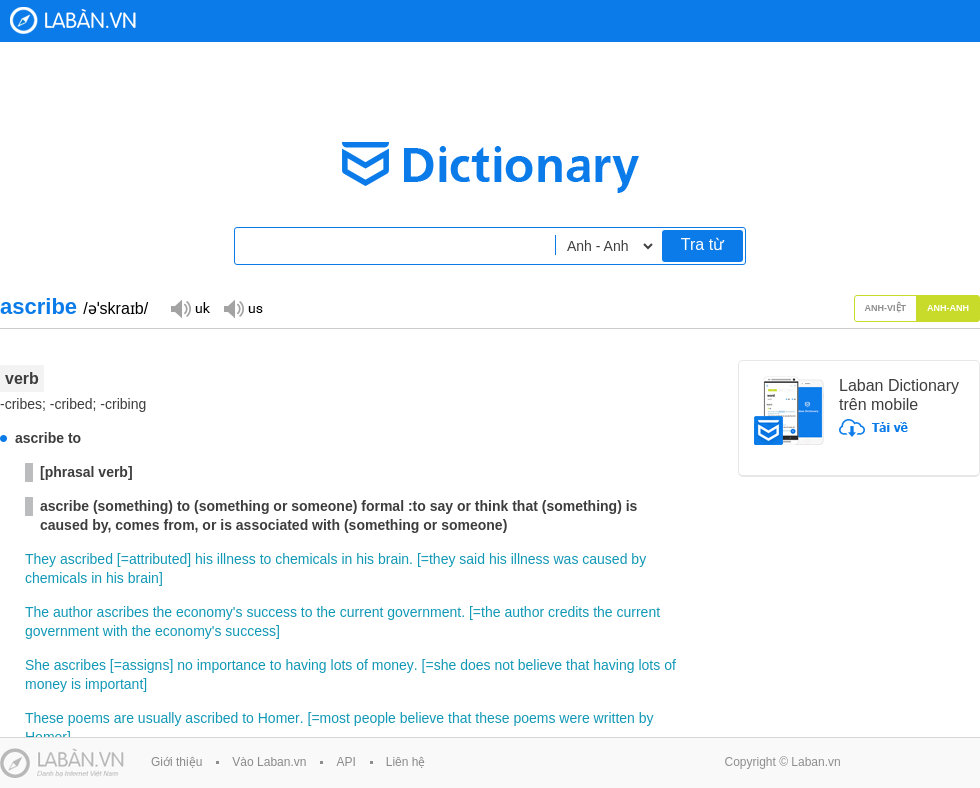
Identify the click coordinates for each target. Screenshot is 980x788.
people (375, 718)
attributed (158, 559)
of (362, 665)
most (335, 718)
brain (393, 559)
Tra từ (702, 244)
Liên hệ (406, 762)
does (475, 665)
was (566, 559)
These (44, 718)
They (40, 559)
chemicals (306, 559)
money (393, 665)
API (345, 762)
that (577, 665)
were (574, 718)
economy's (209, 612)
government (424, 612)
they (442, 559)
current (362, 612)
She (37, 665)
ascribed (86, 559)
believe (540, 665)
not (503, 665)
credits (568, 612)
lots (342, 665)
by (638, 559)
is (76, 684)
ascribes (123, 612)
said (472, 559)
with (115, 631)
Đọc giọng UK (190, 307)
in (346, 559)
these (492, 718)
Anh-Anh (948, 308)
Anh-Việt (886, 308)
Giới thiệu (176, 762)
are (124, 718)
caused (604, 559)
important (114, 684)
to (266, 559)
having (305, 665)
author (73, 612)
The (37, 612)
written (614, 718)
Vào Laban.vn (269, 762)
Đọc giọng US (243, 307)
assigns (145, 665)
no (185, 665)
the (162, 612)
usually (160, 718)
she (445, 665)
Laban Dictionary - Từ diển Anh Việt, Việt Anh (73, 20)
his (204, 559)
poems (89, 718)
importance (231, 665)
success (271, 612)
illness (236, 559)
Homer (279, 718)
